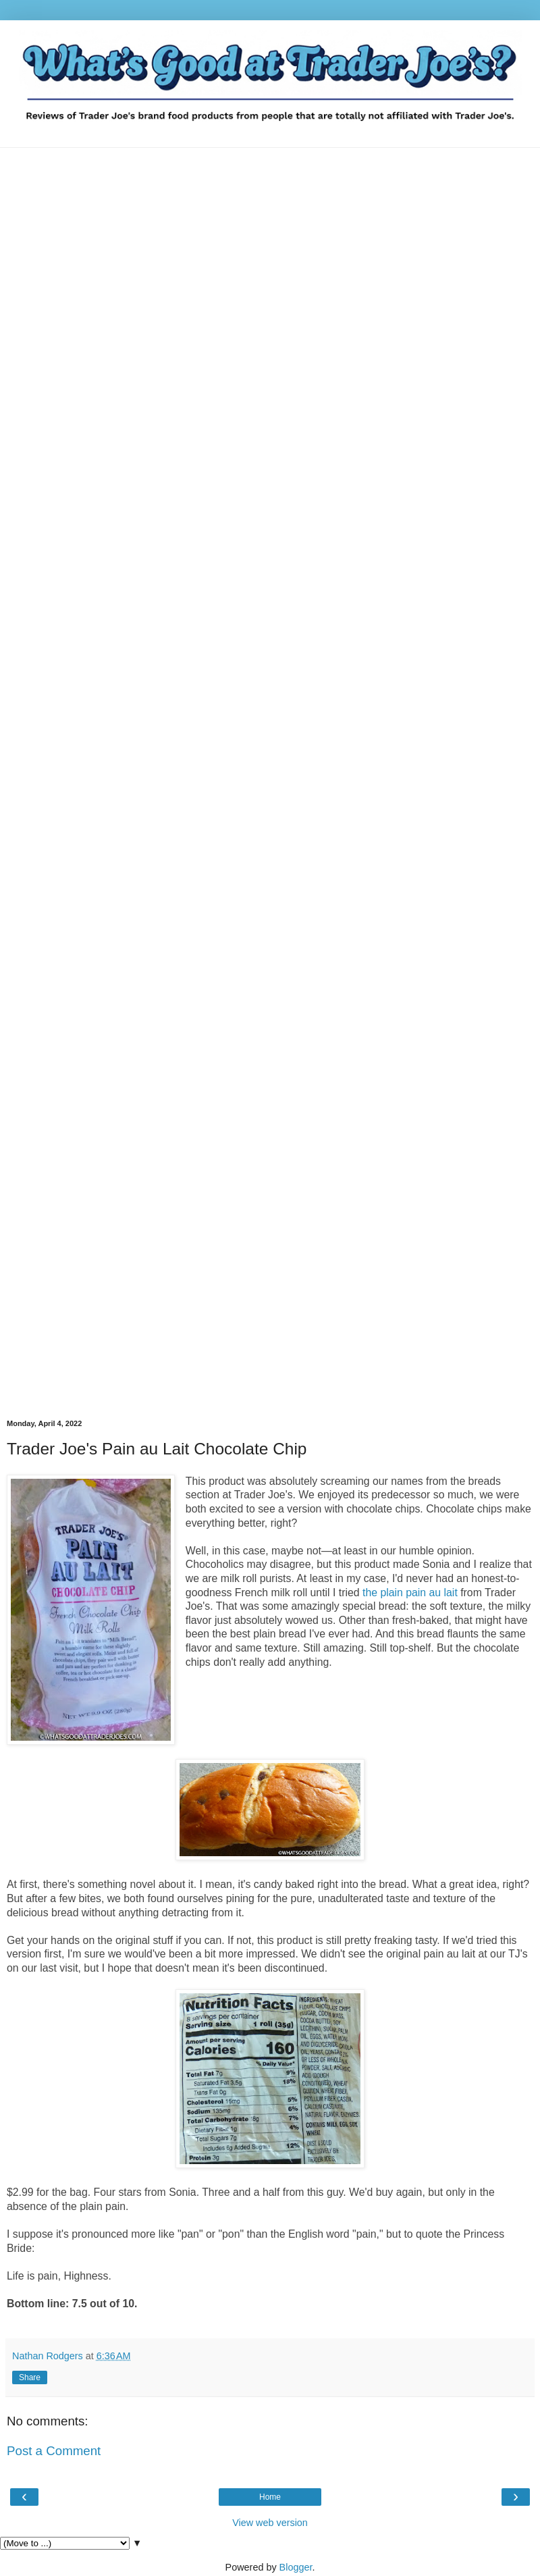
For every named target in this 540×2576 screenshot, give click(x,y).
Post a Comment (54, 2451)
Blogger (296, 2567)
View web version (270, 2522)
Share (29, 2377)
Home (270, 2497)
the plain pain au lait (410, 1592)
